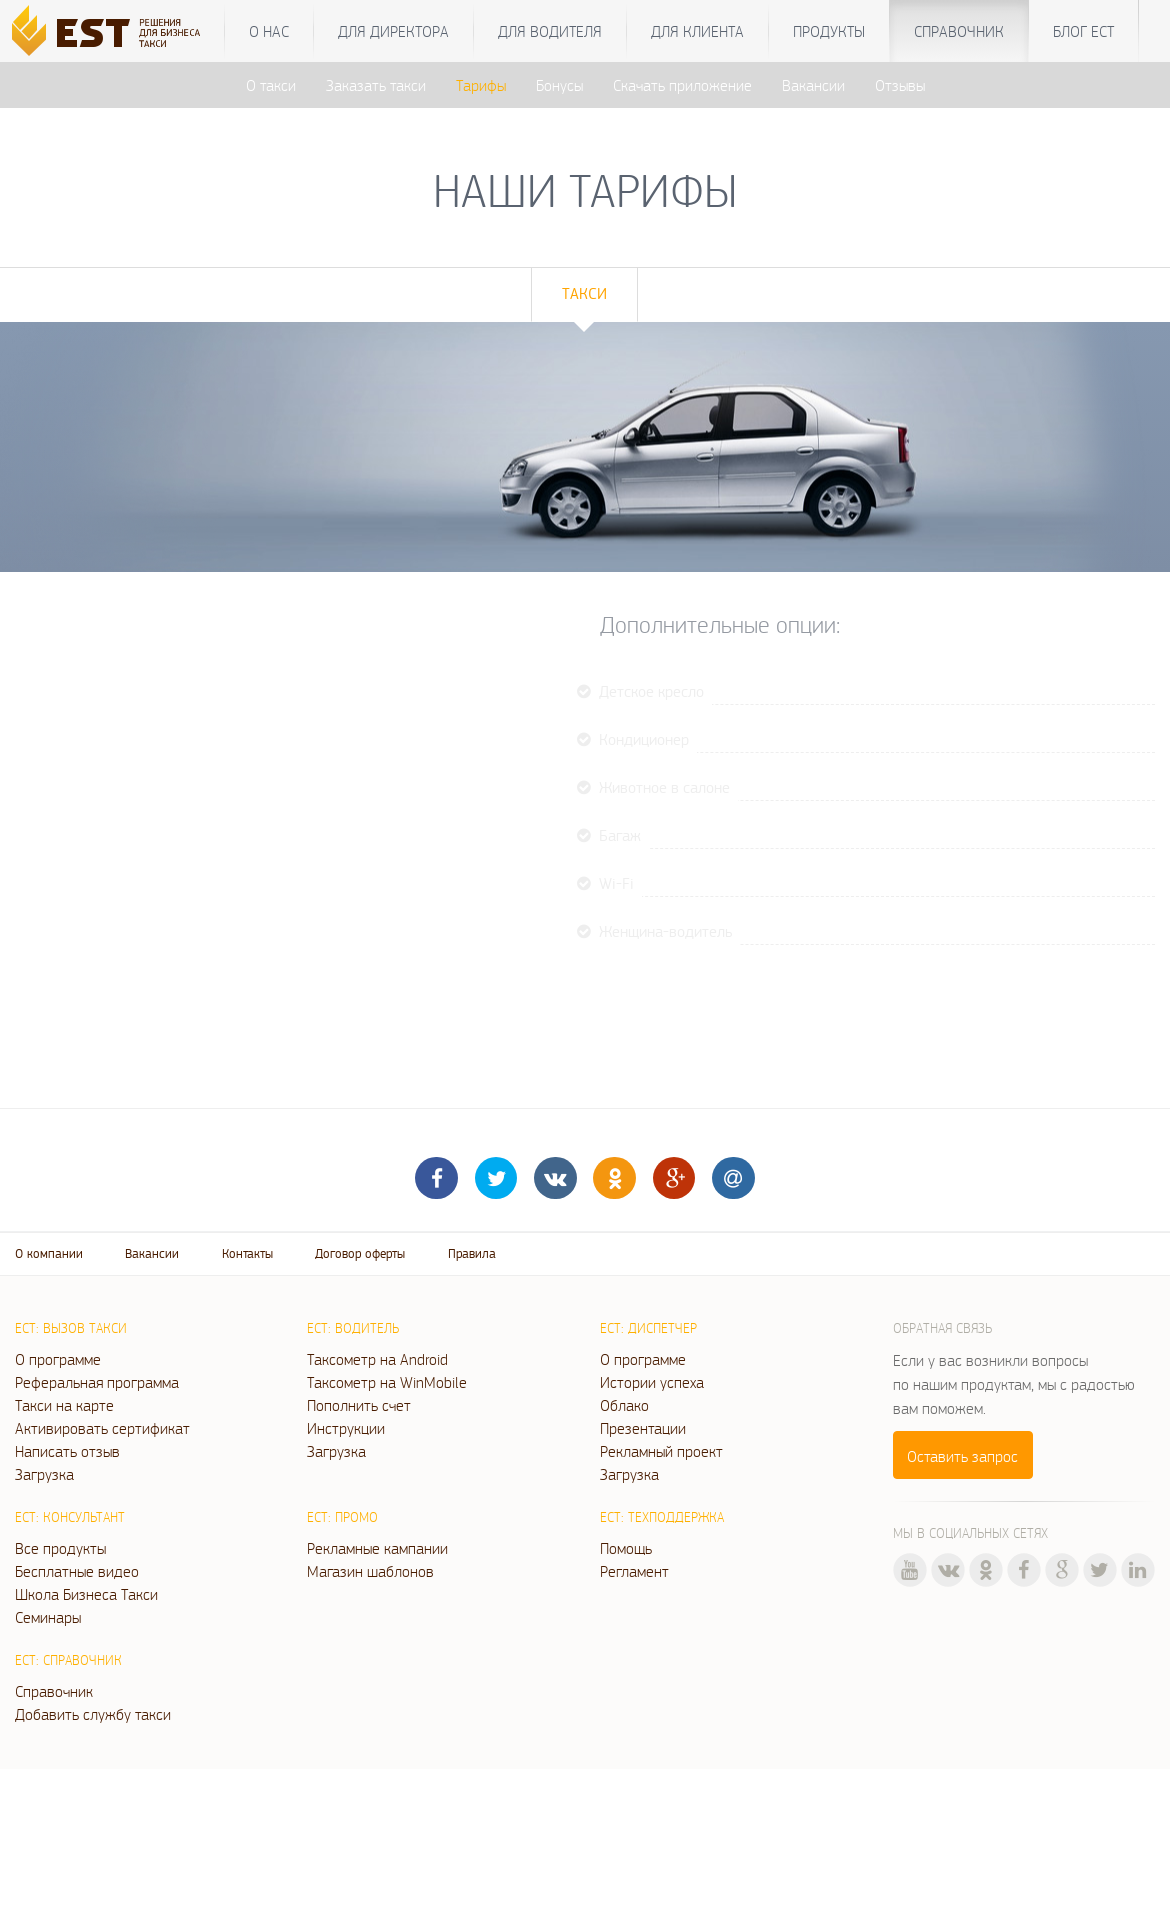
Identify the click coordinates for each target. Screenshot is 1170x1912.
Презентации (643, 1428)
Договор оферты (360, 1253)
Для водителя (550, 31)
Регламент (634, 1571)
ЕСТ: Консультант (70, 1517)
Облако (624, 1405)
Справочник (959, 31)
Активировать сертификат (102, 1428)
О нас (269, 31)
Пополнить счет (359, 1405)
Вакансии (813, 85)
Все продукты (60, 1548)
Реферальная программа (97, 1382)
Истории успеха (652, 1382)
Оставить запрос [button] (962, 1456)
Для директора (393, 31)
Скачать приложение (682, 85)
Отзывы (900, 85)
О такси (271, 85)
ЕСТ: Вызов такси (71, 1328)
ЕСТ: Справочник (68, 1660)
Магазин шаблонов (370, 1571)
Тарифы (481, 85)
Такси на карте (64, 1405)
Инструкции (346, 1428)
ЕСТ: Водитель (353, 1328)
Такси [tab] (584, 293)
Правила (472, 1253)
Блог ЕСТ (1083, 31)
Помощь (626, 1548)
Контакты (247, 1253)
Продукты (829, 31)
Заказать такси (376, 85)
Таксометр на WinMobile (387, 1382)
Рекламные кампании (377, 1548)
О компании (49, 1253)
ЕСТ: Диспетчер (648, 1328)
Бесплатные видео (77, 1571)
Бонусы (559, 85)
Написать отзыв (67, 1451)
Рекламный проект (661, 1451)
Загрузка (44, 1474)
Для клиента (697, 31)
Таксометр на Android (377, 1359)
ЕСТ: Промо (342, 1517)
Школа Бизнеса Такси (86, 1594)
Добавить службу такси (93, 1714)
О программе (58, 1359)
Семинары (48, 1617)
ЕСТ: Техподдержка (662, 1517)
